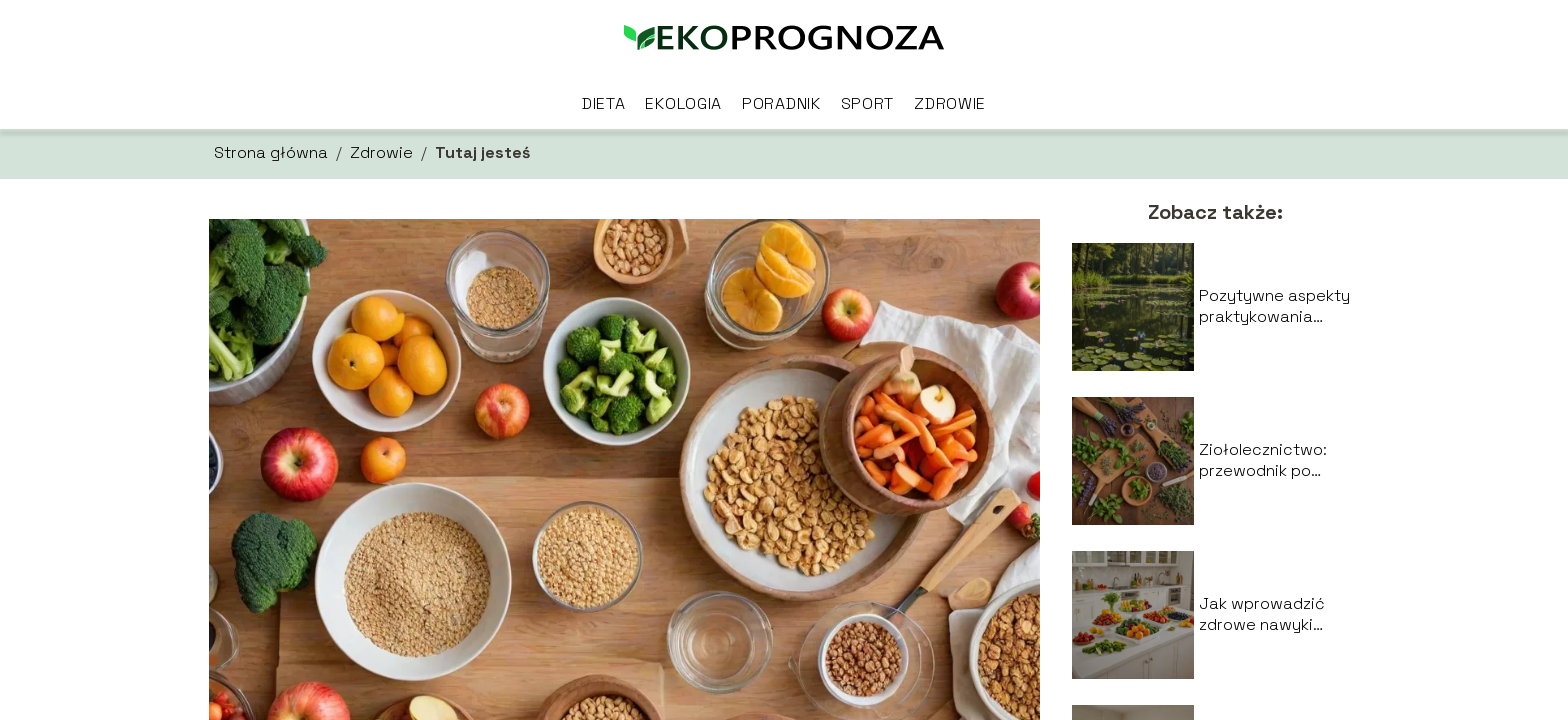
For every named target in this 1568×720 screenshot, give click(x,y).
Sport (868, 103)
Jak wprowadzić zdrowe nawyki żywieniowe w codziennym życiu (1267, 615)
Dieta (604, 103)
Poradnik (781, 103)
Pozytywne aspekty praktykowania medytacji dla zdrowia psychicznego (1274, 307)
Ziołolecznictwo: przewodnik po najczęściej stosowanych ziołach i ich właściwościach (1263, 461)
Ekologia (683, 103)
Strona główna (271, 152)
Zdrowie (950, 103)
